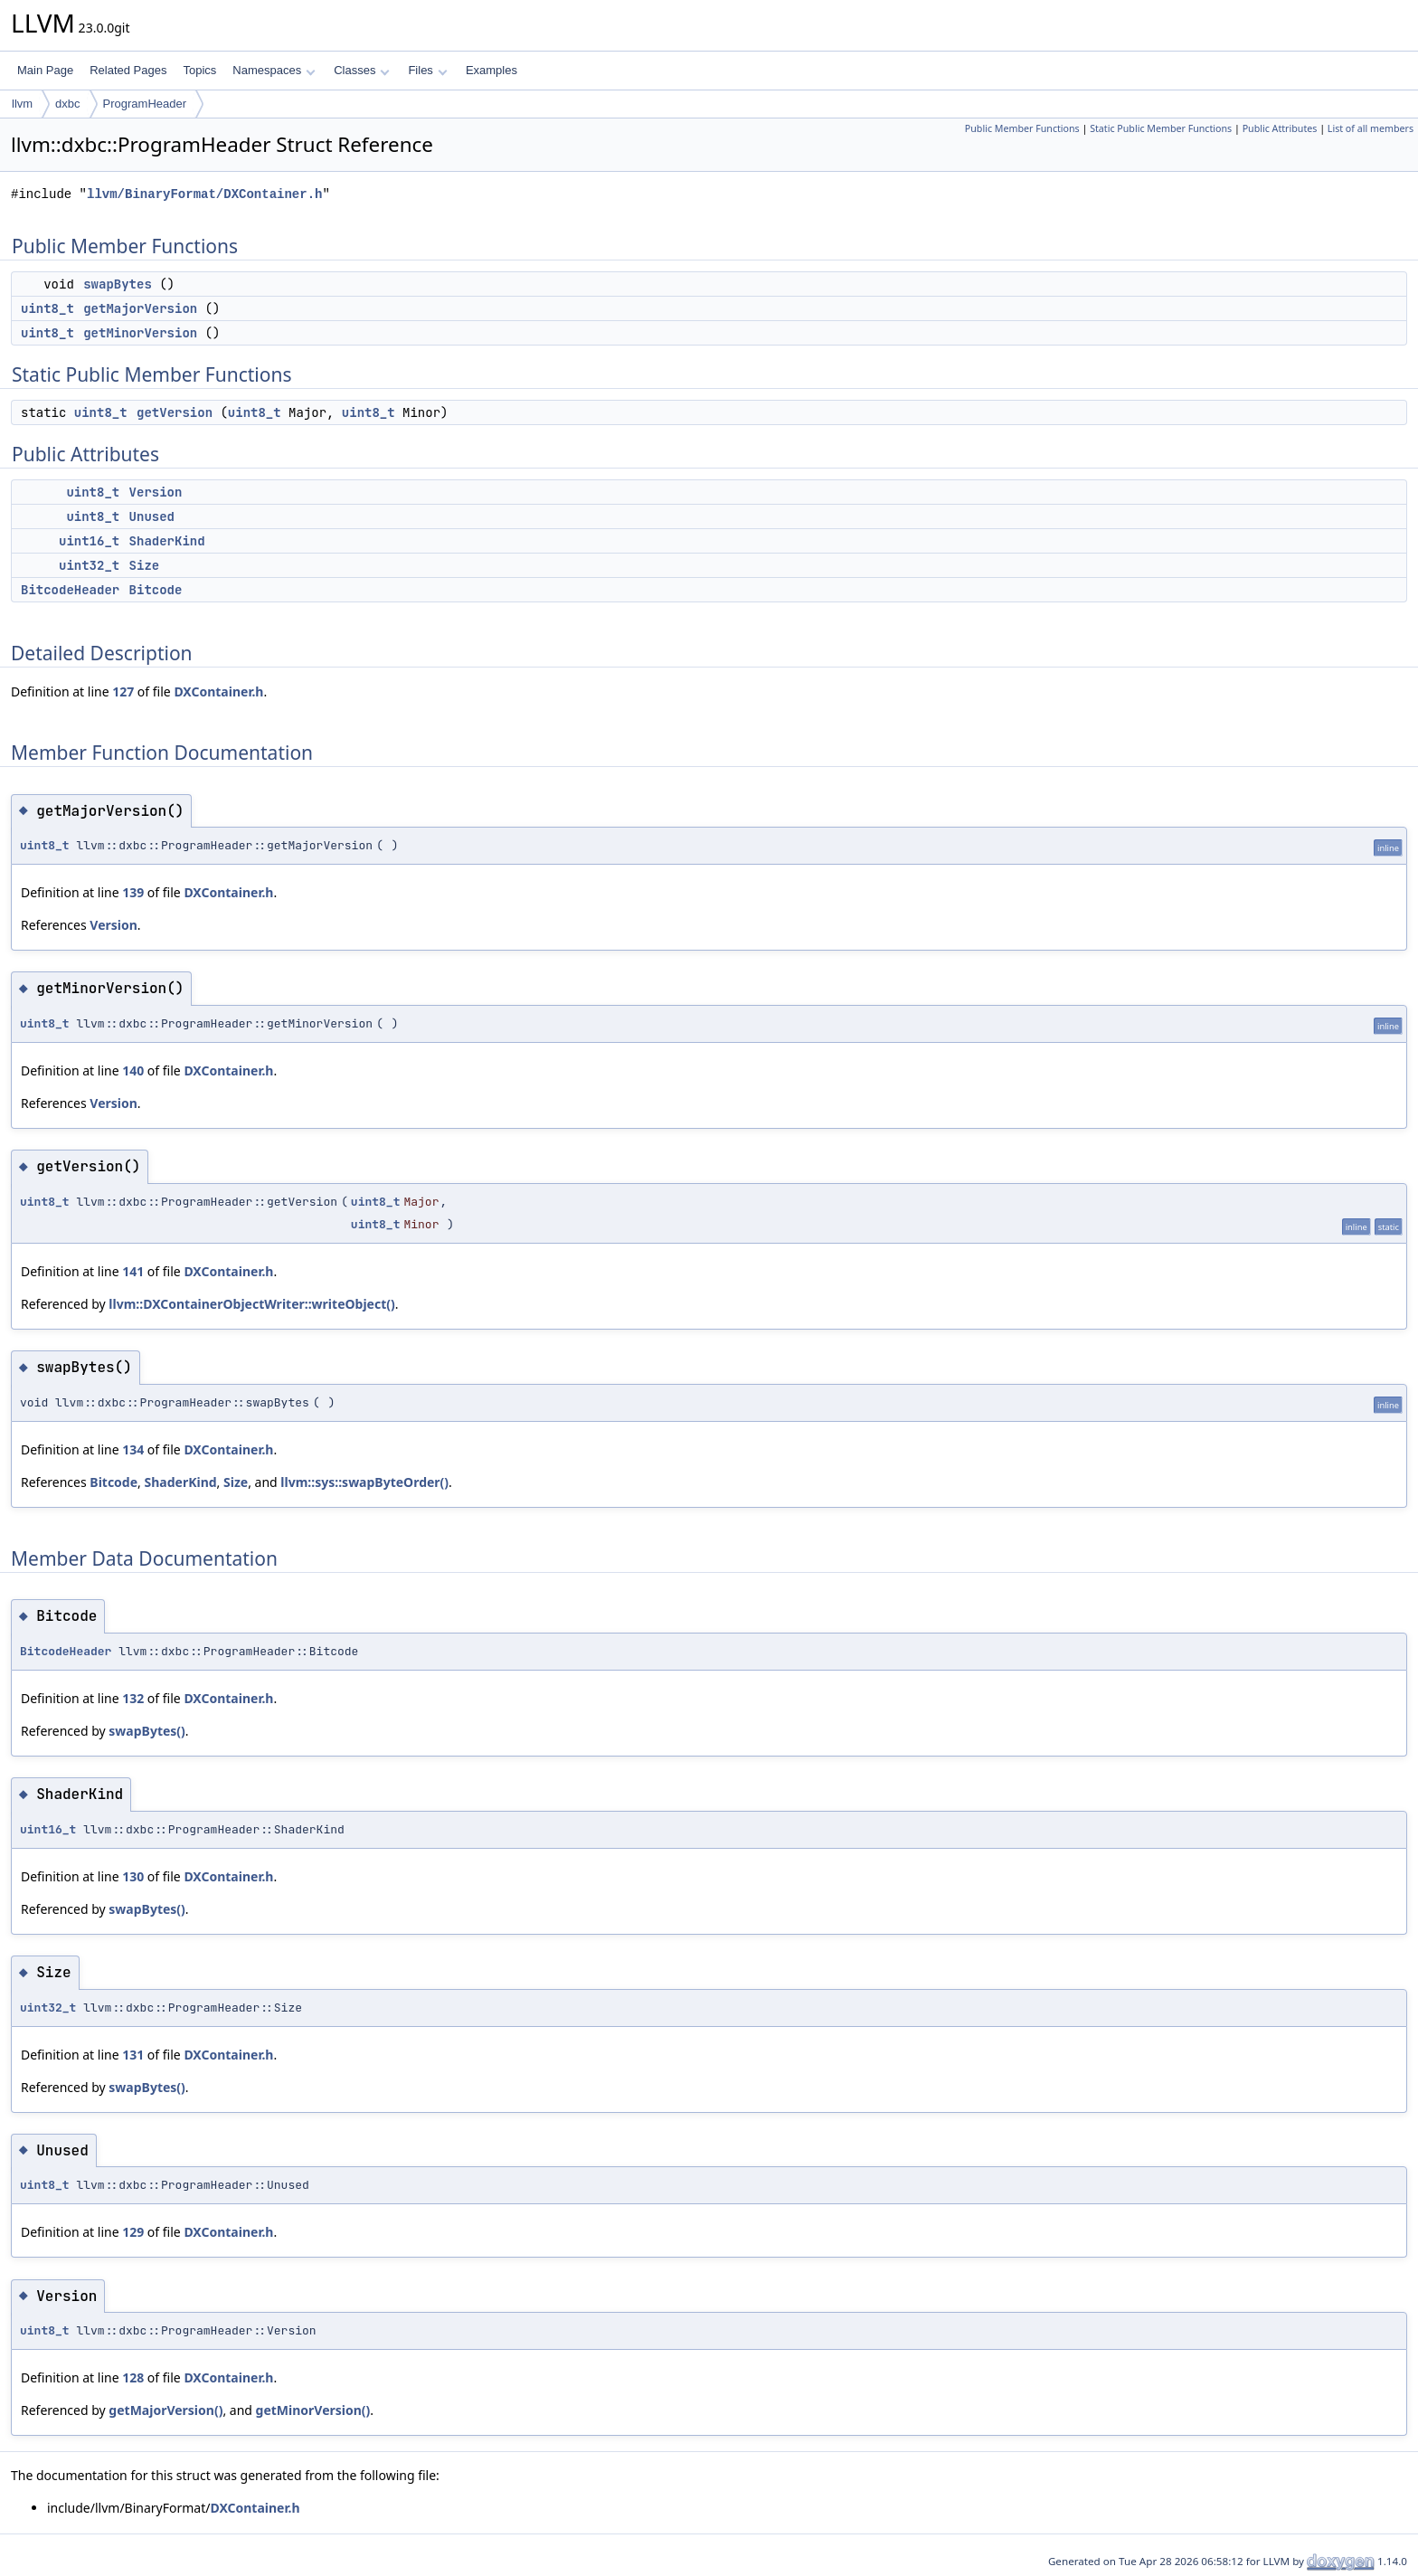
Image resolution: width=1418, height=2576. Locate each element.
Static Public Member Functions (1161, 128)
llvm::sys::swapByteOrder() (364, 1482)
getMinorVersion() (313, 2410)
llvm (22, 103)
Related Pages (128, 70)
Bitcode (156, 590)
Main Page (45, 70)
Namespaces (273, 70)
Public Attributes (1280, 128)
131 (133, 2054)
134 (133, 1449)
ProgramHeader (145, 103)
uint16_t (89, 541)
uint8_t (47, 308)
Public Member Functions (1022, 128)
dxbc (67, 103)
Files (427, 70)
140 (133, 1070)
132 (133, 1698)
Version (156, 492)
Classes (362, 70)
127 (123, 691)
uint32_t (89, 565)
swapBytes (117, 284)
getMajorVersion (140, 308)
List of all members (1370, 128)
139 (133, 892)
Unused (152, 516)
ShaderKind (167, 541)
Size (144, 565)
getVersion (175, 412)
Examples (491, 70)
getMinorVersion (140, 333)
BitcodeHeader (70, 590)
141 (133, 1271)
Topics (199, 70)
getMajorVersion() (165, 2410)
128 (133, 2377)
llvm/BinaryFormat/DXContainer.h (204, 194)
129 (133, 2231)
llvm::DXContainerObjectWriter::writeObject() (251, 1303)
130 (133, 1876)
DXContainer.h (218, 691)
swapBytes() (147, 1730)
